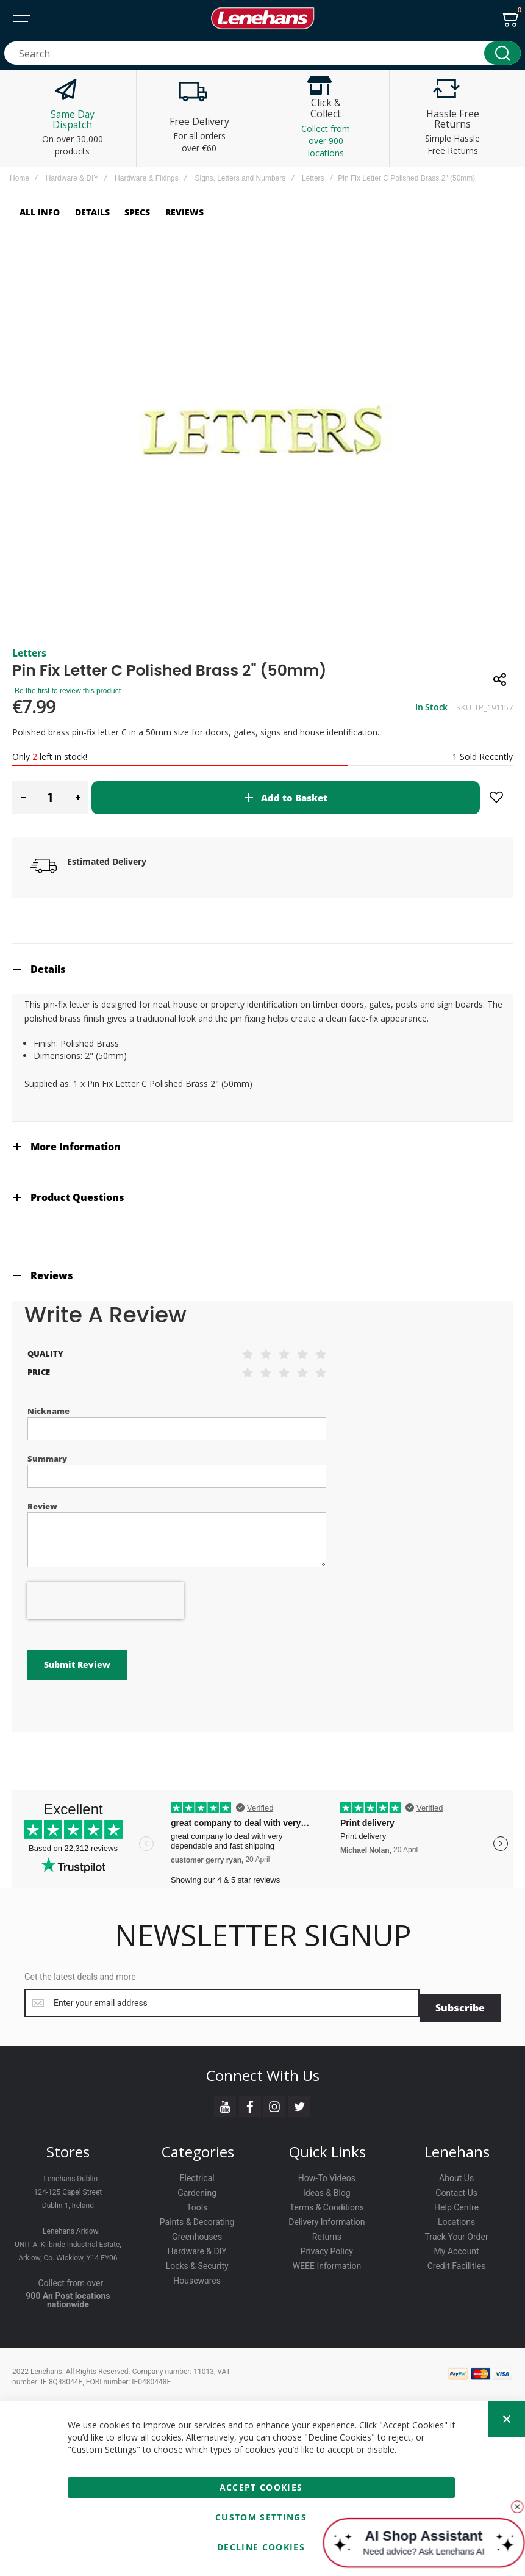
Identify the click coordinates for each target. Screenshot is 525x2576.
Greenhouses (197, 2232)
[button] (23, 797)
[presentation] (105, 1600)
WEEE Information (327, 2261)
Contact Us (456, 2188)
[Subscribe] (460, 2003)
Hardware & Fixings (147, 178)
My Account (456, 2246)
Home (19, 178)
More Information (75, 1146)
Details (48, 969)
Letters (313, 178)
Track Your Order (456, 2232)
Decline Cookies (261, 2547)
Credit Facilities (456, 2261)
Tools (197, 2202)
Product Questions (77, 1197)
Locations (456, 2217)
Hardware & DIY (72, 178)
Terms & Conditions (327, 2202)
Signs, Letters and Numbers (240, 178)
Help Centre (456, 2202)
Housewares (197, 2276)
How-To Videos (326, 2173)
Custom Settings (261, 2517)
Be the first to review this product (68, 691)
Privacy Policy (327, 2246)
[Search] (502, 53)
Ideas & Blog (327, 2188)
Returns (326, 2232)
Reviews (51, 1275)
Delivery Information (326, 2217)
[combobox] (262, 53)
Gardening (196, 2188)
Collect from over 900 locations (325, 141)
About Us (456, 2173)
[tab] (262, 968)
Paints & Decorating (197, 2217)
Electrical (197, 2173)
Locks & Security (197, 2261)
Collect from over (71, 2278)
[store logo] (263, 18)
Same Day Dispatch (72, 119)
